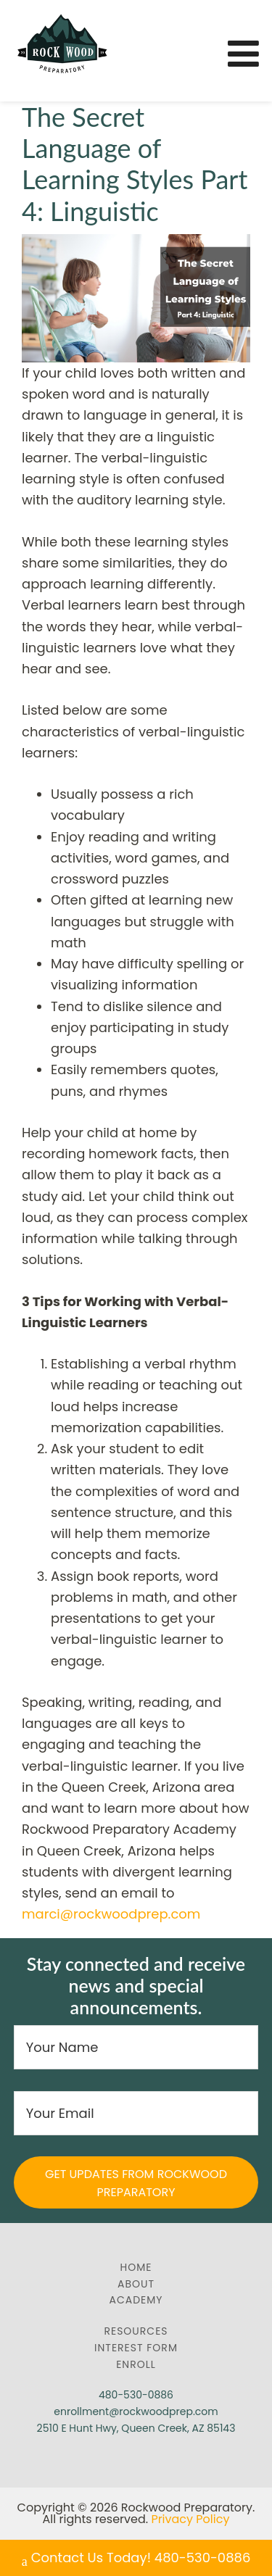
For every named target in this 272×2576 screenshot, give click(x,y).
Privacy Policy (190, 2519)
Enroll (136, 2364)
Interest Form (136, 2347)
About (136, 2284)
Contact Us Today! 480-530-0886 (136, 2559)
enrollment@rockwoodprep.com (136, 2411)
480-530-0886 (136, 2395)
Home (136, 2267)
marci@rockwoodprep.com (111, 1914)
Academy (136, 2300)
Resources (136, 2331)
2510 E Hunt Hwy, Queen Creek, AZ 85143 (136, 2428)
